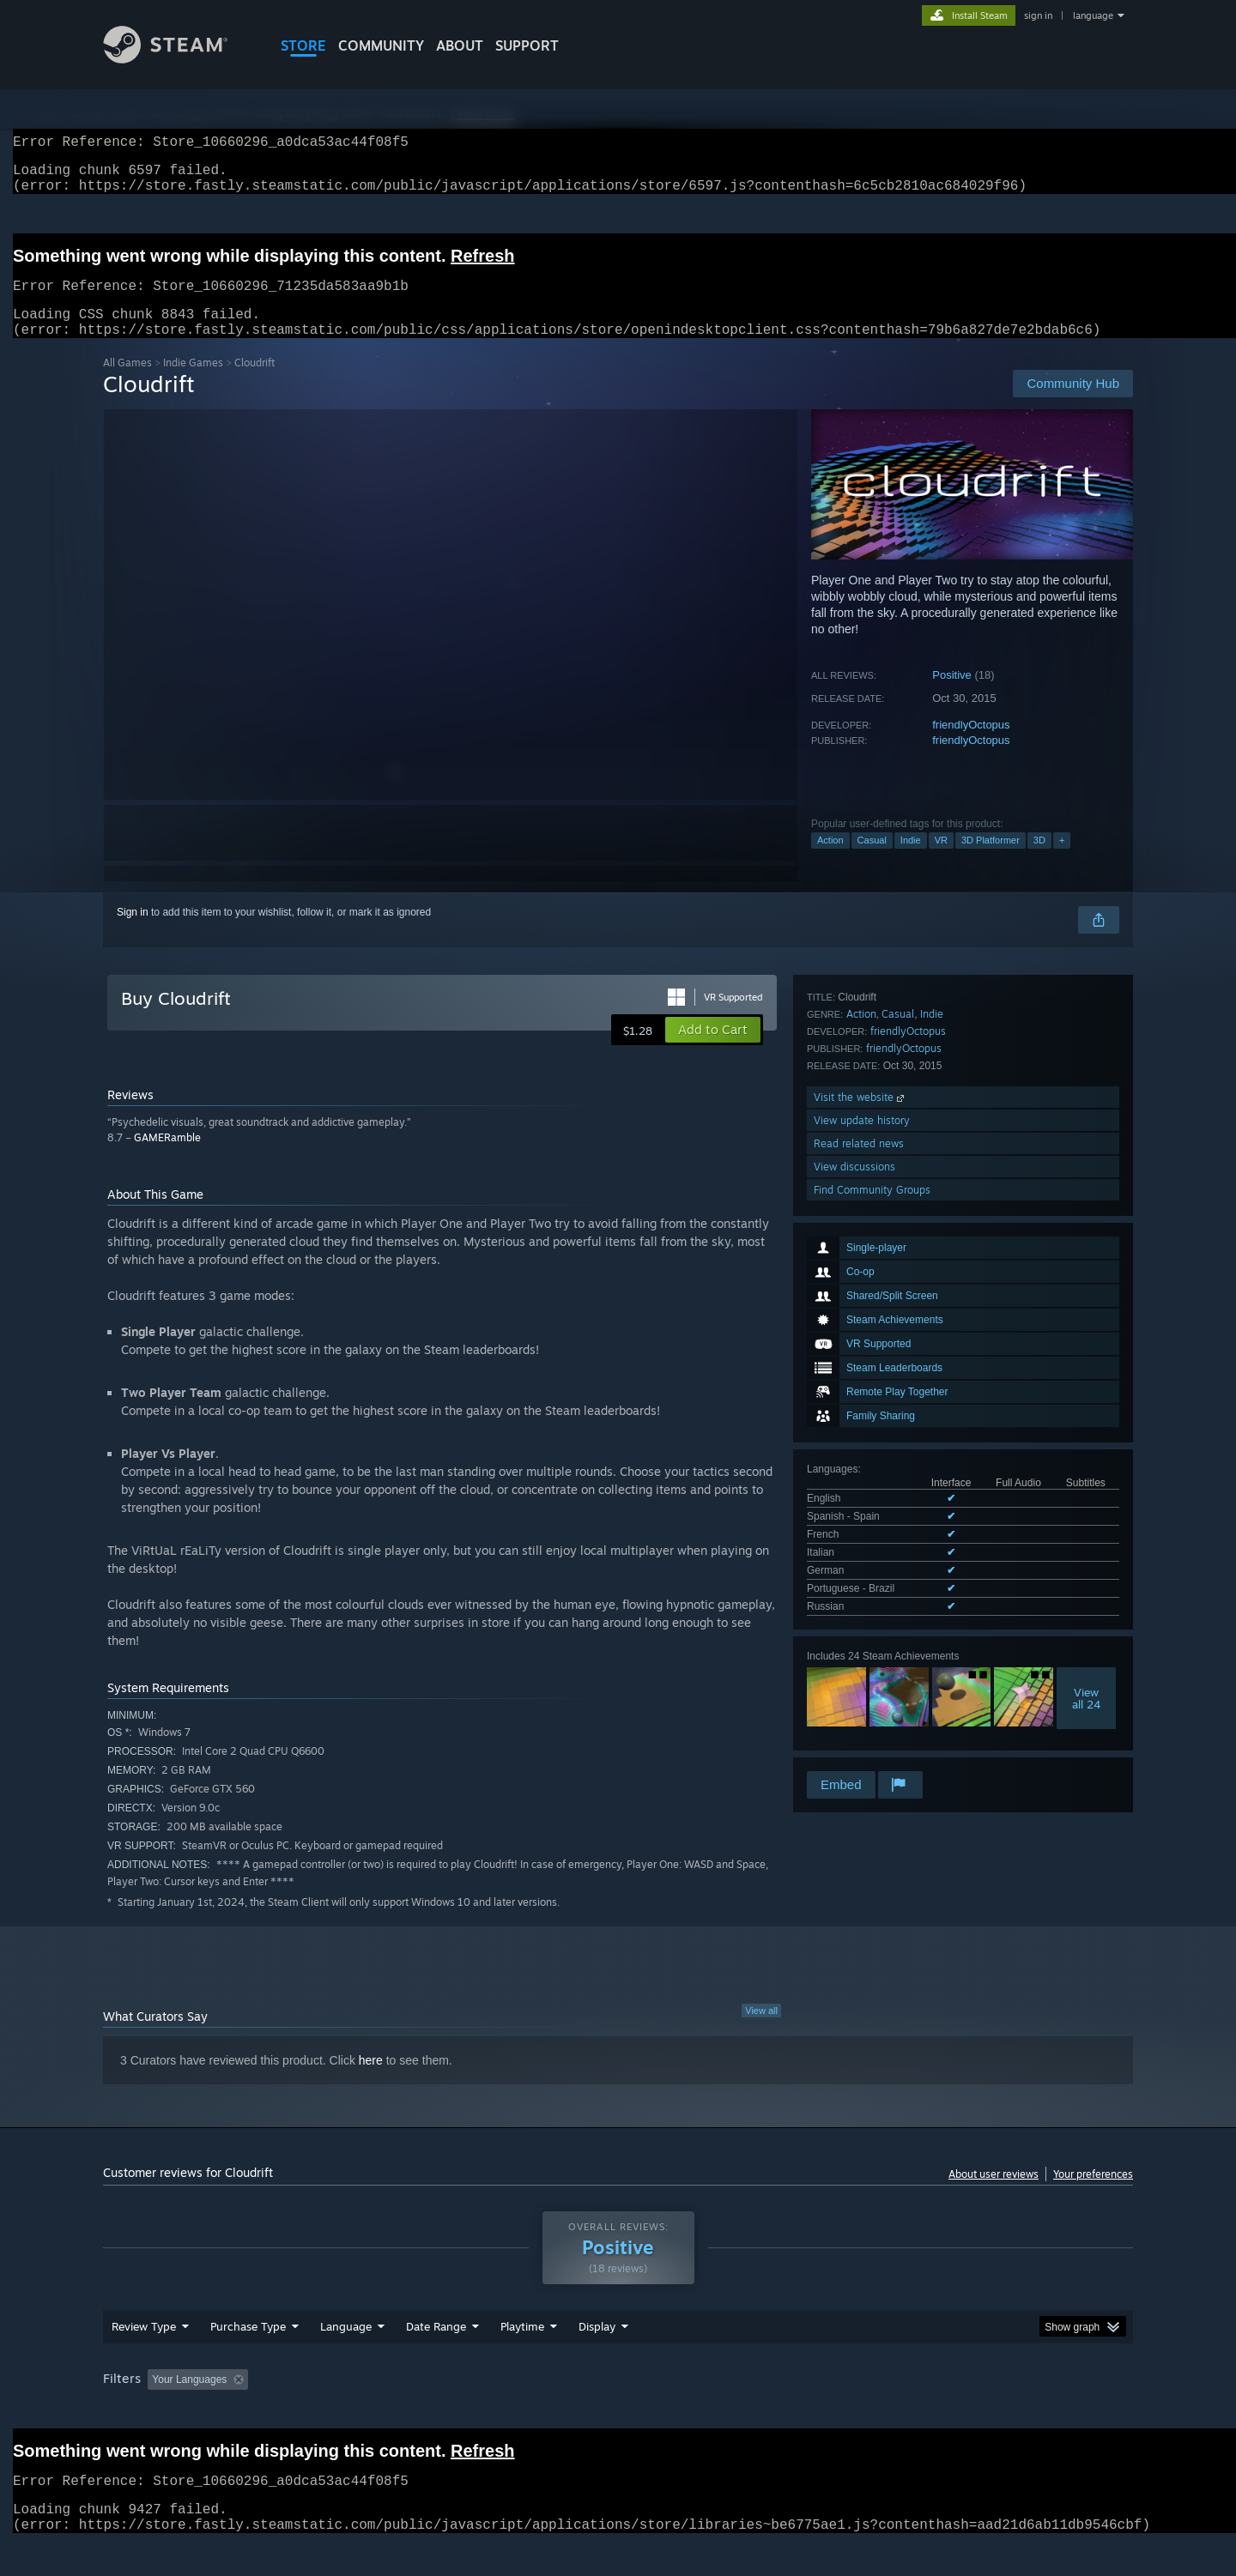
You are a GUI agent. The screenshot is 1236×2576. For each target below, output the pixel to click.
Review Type (144, 2359)
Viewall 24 (1086, 1451)
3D (1039, 861)
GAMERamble (167, 1158)
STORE (303, 45)
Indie (910, 861)
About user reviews (993, 2194)
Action (830, 861)
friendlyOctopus (970, 745)
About (459, 45)
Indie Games (193, 383)
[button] (712, 1050)
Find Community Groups (872, 1725)
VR (941, 861)
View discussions (854, 1702)
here (371, 2081)
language (1093, 15)
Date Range (436, 2359)
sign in (1038, 15)
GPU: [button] (908, 2412)
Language (346, 2359)
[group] (618, 2413)
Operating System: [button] (762, 2412)
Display (597, 2359)
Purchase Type (248, 2359)
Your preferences (1093, 2194)
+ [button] (1061, 861)
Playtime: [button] (496, 2412)
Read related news (859, 1678)
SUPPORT (527, 45)
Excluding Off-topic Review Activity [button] (363, 2412)
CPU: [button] (851, 2412)
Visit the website (860, 1632)
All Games (127, 383)
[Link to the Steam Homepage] (178, 58)
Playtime (522, 2359)
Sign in (132, 933)
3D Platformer (990, 861)
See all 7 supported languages (876, 1363)
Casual (872, 861)
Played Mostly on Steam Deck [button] (619, 2412)
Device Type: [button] (983, 2412)
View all (761, 2031)
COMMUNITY (381, 45)
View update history (862, 1655)
